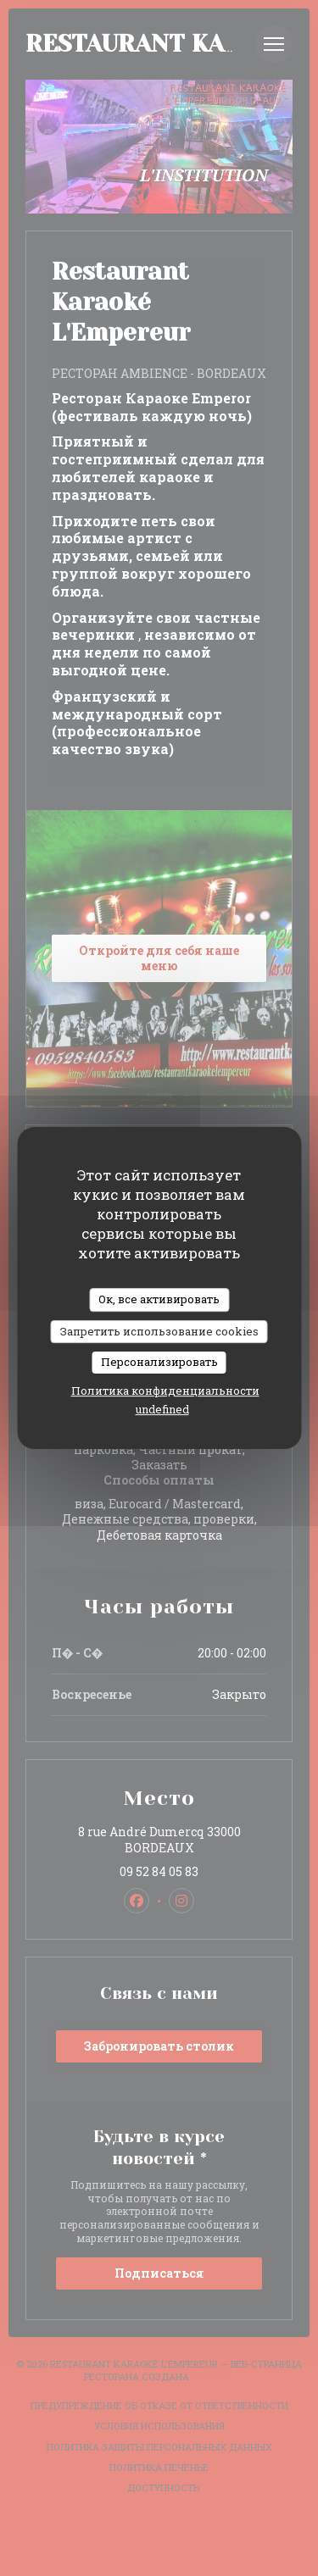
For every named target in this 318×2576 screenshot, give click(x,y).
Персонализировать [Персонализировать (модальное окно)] (159, 1361)
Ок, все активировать (159, 1299)
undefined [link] (162, 1409)
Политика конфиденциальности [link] (165, 1390)
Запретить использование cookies (159, 1331)
